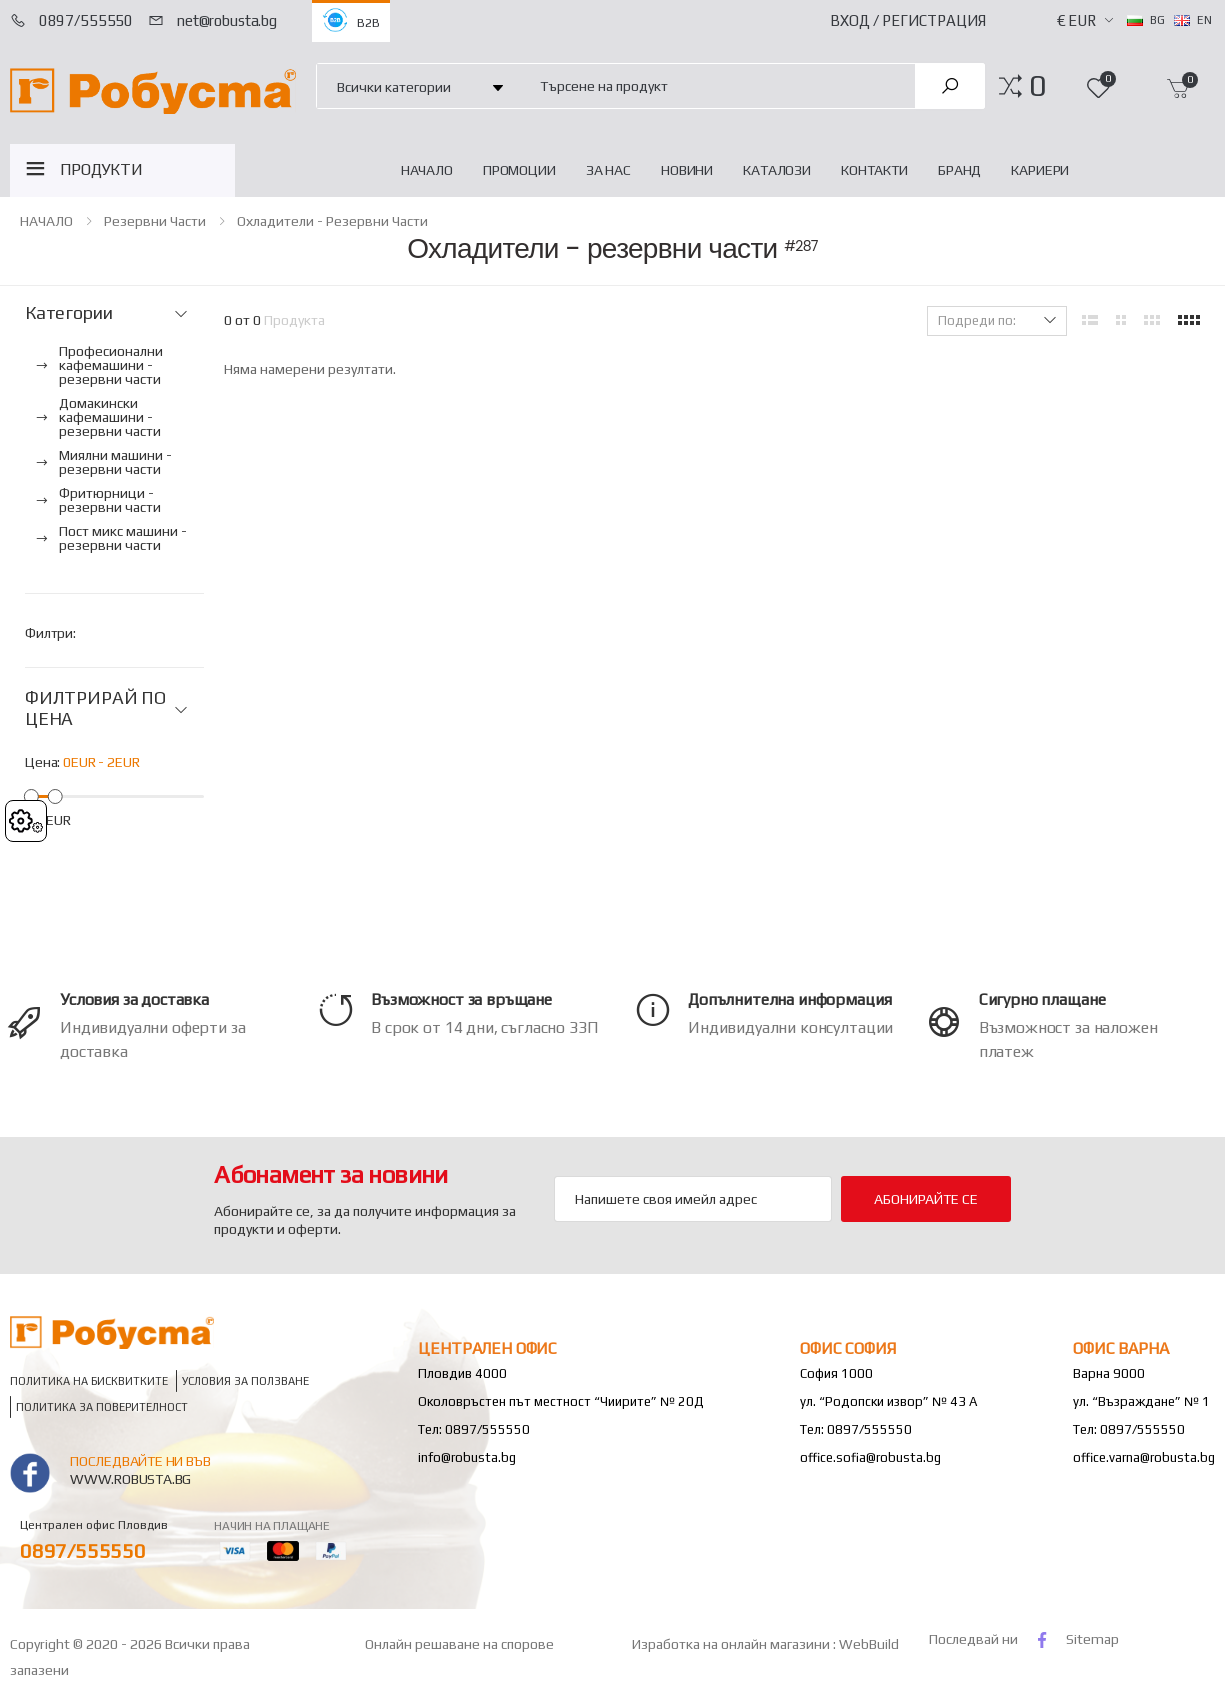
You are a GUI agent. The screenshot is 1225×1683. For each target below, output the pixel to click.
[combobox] (716, 85)
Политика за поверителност (102, 1406)
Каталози (777, 170)
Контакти (874, 170)
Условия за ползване (245, 1380)
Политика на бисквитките (89, 1380)
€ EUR (1076, 20)
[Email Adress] (692, 1199)
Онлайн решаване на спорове (459, 1644)
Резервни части (155, 221)
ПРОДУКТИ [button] (101, 169)
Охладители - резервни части (332, 221)
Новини (687, 170)
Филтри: (50, 633)
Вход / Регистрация (908, 20)
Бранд (959, 170)
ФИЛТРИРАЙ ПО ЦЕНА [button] (95, 708)
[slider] (31, 795)
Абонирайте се (925, 1199)
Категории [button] (68, 313)
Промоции (519, 170)
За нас (608, 170)
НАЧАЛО (427, 170)
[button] (1037, 86)
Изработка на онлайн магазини (732, 1644)
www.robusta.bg (130, 1479)
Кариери (1040, 170)
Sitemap (1092, 1639)
